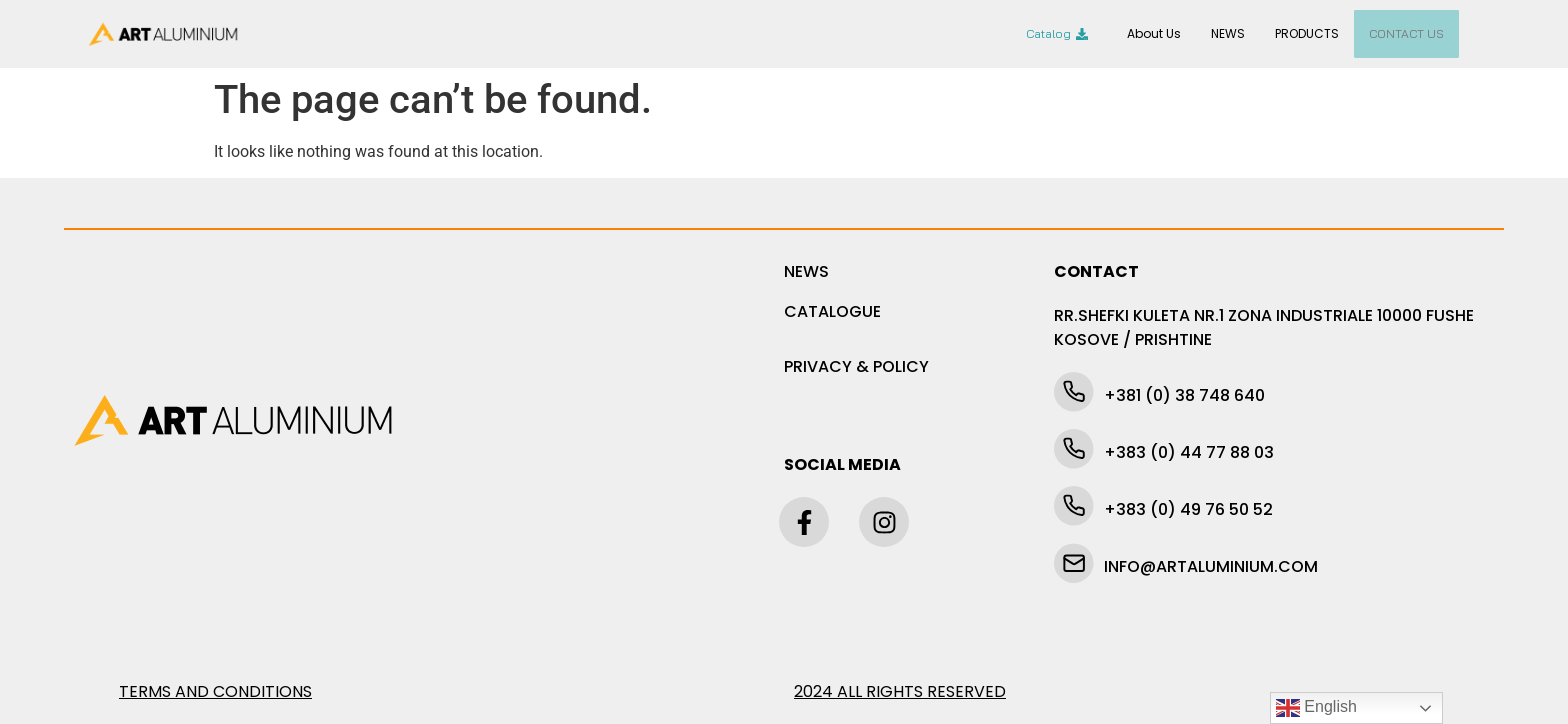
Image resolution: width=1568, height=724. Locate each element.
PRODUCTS (1307, 33)
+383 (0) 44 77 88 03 (1189, 452)
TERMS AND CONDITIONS (215, 691)
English (1316, 708)
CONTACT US (1406, 33)
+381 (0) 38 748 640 (1184, 395)
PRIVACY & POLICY (856, 366)
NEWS (1228, 33)
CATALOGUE (832, 311)
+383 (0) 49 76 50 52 (1188, 509)
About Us (1154, 33)
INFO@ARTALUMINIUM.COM (1211, 566)
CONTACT (1096, 271)
